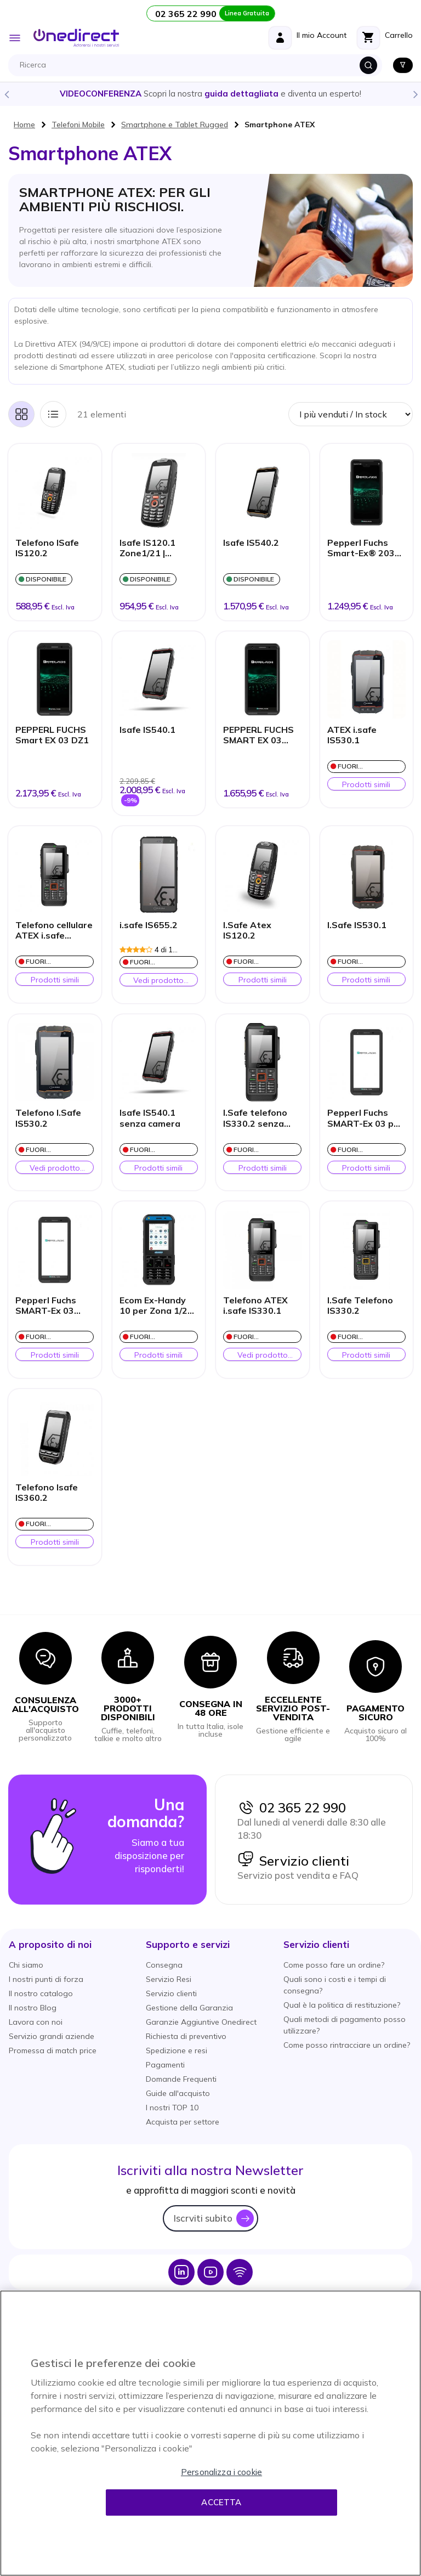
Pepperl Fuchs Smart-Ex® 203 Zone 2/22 (361, 549)
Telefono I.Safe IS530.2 (48, 1118)
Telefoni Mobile (78, 124)
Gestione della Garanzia (189, 2008)
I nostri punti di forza (46, 1979)
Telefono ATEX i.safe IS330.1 (255, 1305)
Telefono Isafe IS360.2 (46, 1492)
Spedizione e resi (176, 2050)
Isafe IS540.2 (251, 543)
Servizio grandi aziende (51, 2036)
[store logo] (76, 38)
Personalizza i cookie (221, 2472)
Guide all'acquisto (178, 2093)
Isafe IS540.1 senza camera (150, 1118)
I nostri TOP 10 (172, 2107)
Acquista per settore (182, 2122)
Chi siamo (26, 1965)
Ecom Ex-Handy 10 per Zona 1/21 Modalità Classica (157, 1306)
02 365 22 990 (291, 1807)
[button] (50, 1944)
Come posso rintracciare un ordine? (346, 2045)
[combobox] (197, 65)
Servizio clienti (293, 1860)
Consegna (164, 1965)
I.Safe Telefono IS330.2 (360, 1305)
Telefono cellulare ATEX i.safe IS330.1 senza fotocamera (54, 931)
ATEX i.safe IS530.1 (352, 735)
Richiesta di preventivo (186, 2036)
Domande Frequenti (181, 2079)
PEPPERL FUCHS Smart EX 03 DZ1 (52, 735)
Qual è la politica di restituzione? (341, 2005)
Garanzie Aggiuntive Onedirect (201, 2022)
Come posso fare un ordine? (333, 1965)
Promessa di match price (52, 2050)
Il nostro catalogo (41, 1993)
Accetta (221, 2502)
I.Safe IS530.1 (356, 925)
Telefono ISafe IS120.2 (47, 548)
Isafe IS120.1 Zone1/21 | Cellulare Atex (150, 549)
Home (24, 124)
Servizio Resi (168, 1979)
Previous (6, 93)
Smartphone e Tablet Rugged (174, 124)
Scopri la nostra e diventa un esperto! (210, 93)
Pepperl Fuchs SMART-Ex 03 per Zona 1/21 (365, 1118)
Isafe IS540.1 (147, 730)
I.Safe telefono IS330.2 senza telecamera (255, 1118)
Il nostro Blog (32, 2008)
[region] (210, 2433)
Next (415, 93)
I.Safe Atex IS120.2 (247, 930)
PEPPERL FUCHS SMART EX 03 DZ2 (258, 736)
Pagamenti (165, 2065)
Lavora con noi (35, 2022)
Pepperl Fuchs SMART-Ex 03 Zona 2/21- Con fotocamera (48, 1306)
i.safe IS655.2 (149, 925)
